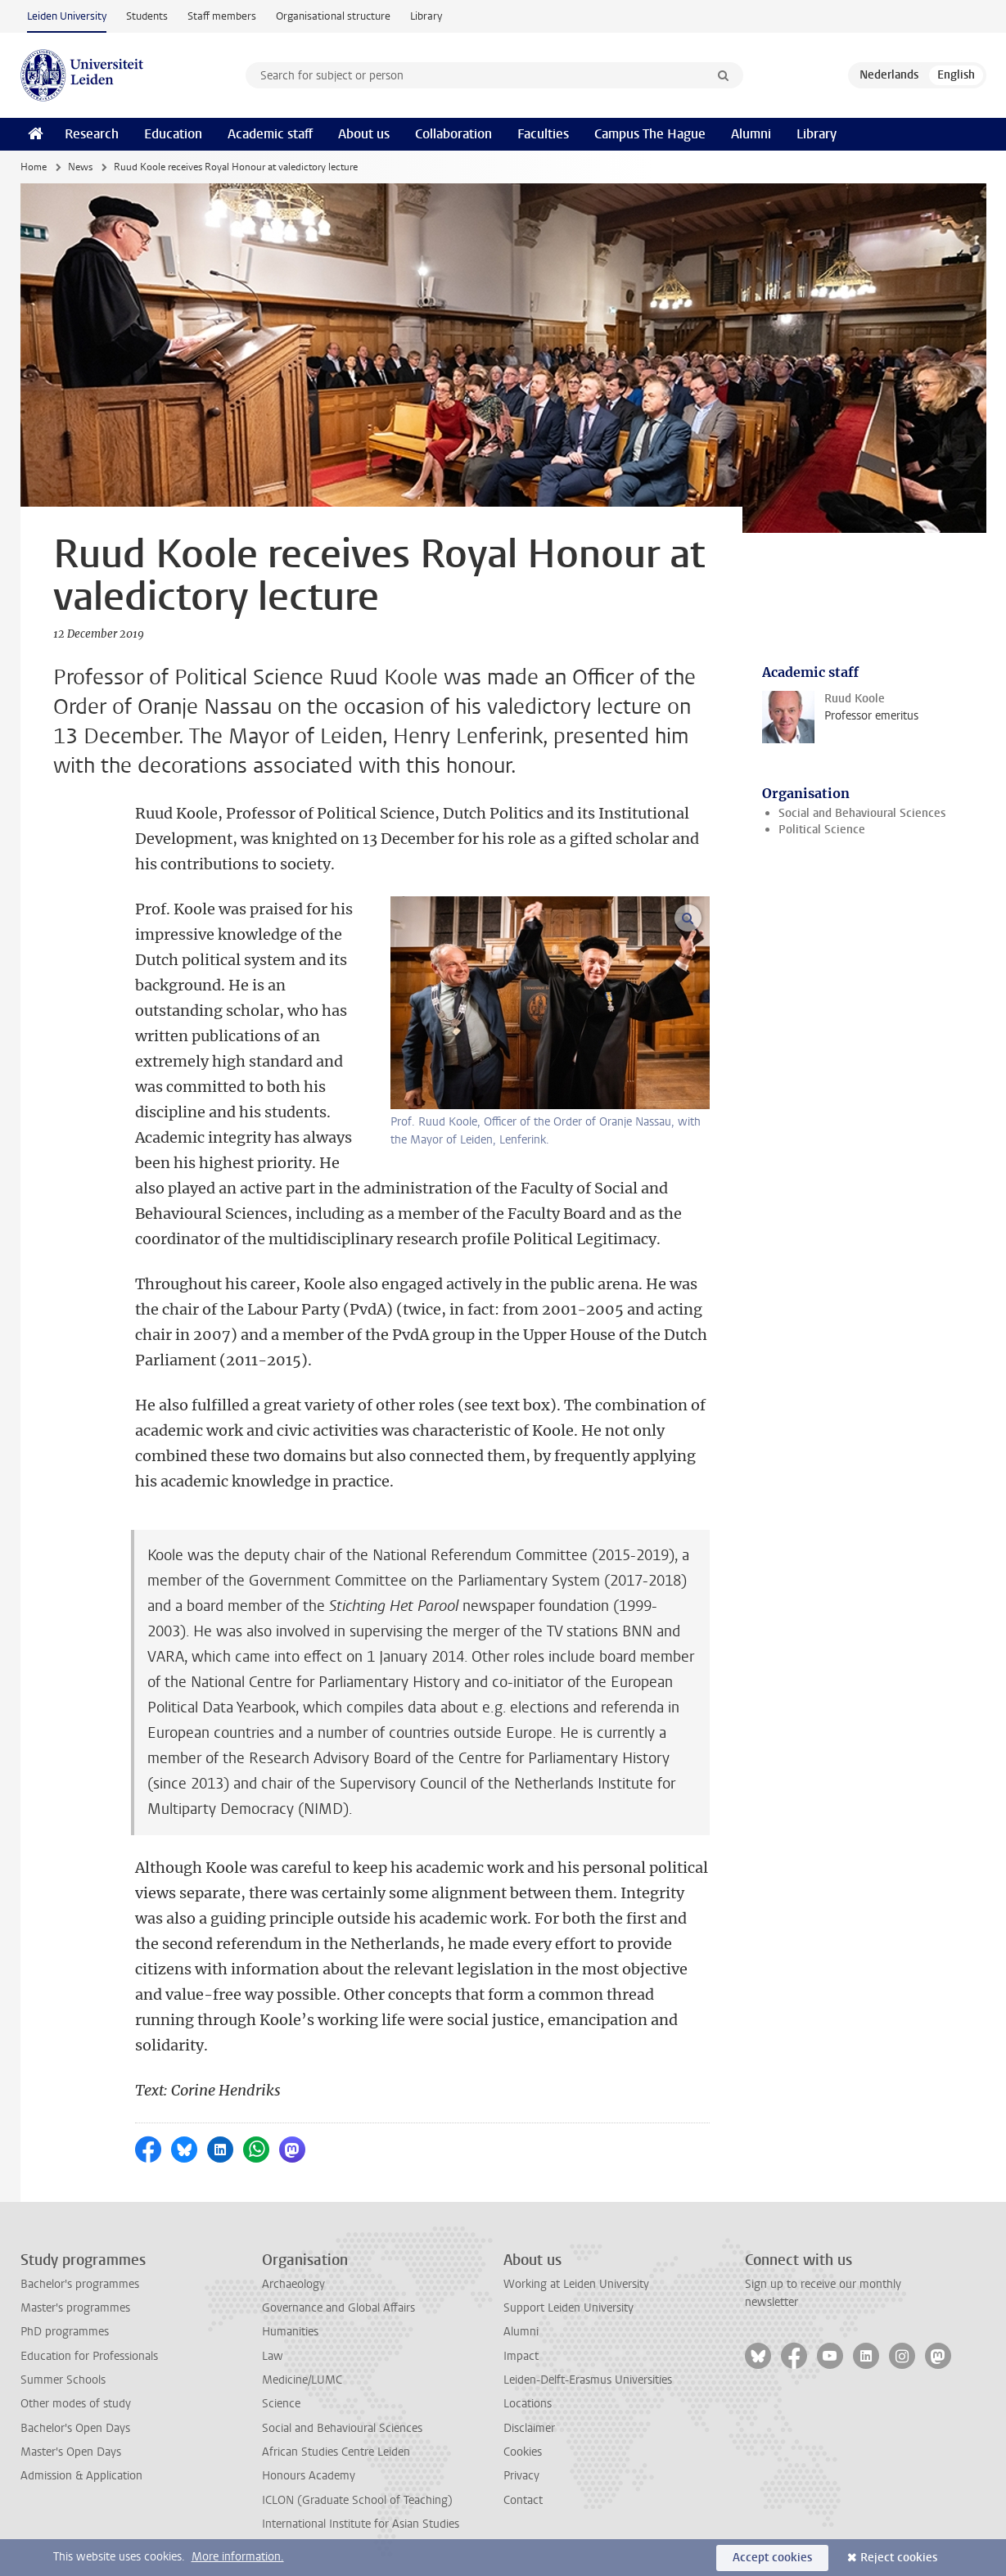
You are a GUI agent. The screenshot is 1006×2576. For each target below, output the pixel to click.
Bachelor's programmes (79, 2284)
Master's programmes (75, 2308)
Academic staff (270, 133)
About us (364, 133)
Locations (527, 2403)
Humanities (290, 2331)
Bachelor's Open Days (75, 2428)
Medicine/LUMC (302, 2380)
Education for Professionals (89, 2356)
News (80, 167)
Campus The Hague (650, 133)
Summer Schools (63, 2380)
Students (147, 16)
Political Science (821, 829)
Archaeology (293, 2284)
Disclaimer (529, 2428)
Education (173, 133)
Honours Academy (308, 2476)
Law (272, 2356)
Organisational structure (333, 16)
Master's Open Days (70, 2452)
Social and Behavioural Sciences (861, 813)
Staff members (221, 16)
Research (92, 133)
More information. (238, 2557)
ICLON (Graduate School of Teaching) (357, 2500)
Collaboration (453, 133)
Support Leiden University (568, 2308)
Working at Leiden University (576, 2284)
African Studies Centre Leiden (336, 2452)
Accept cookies (772, 2557)
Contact (523, 2500)
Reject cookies (898, 2557)
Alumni (751, 133)
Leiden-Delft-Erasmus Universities (587, 2380)
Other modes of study (75, 2403)
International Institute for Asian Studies (360, 2524)
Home (33, 167)
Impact (521, 2356)
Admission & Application (81, 2476)
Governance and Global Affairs (338, 2308)
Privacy (521, 2476)
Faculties (543, 133)
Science (281, 2403)
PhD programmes (64, 2331)
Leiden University (66, 16)
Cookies (522, 2452)
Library (426, 16)
